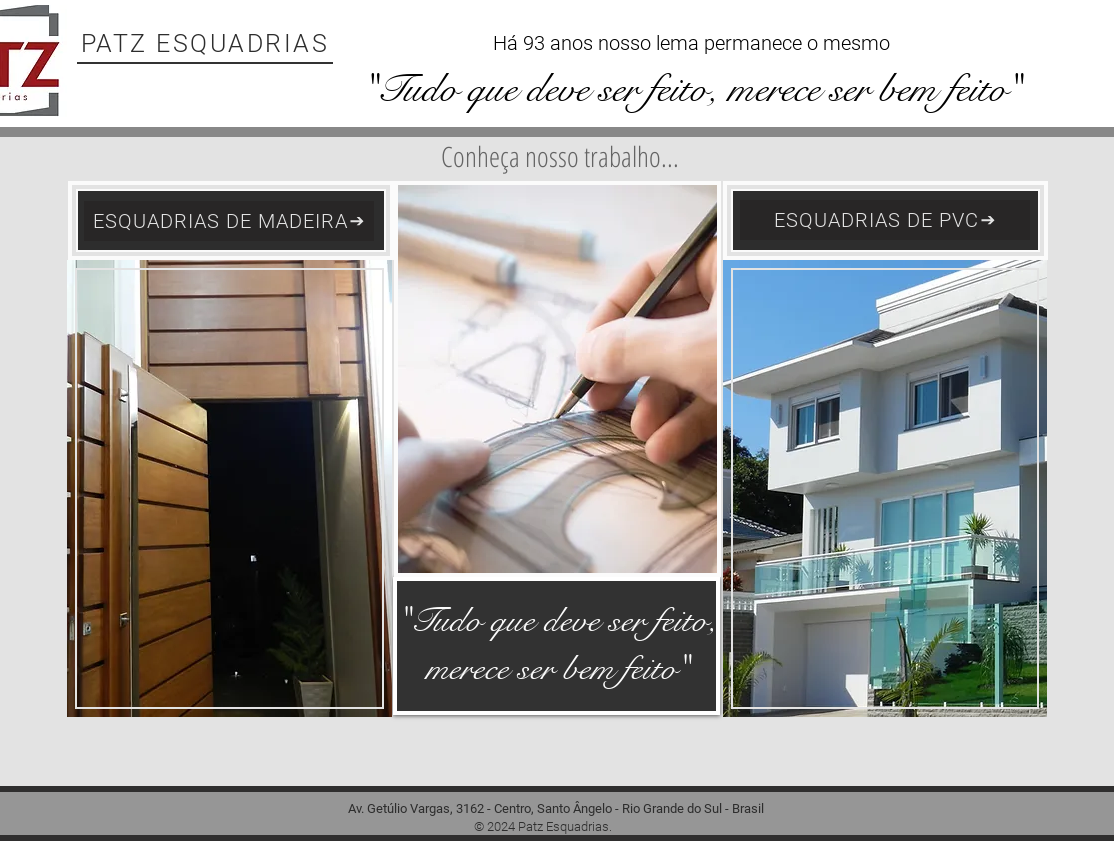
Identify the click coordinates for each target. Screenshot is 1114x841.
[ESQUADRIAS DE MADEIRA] (229, 221)
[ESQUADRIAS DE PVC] (885, 220)
